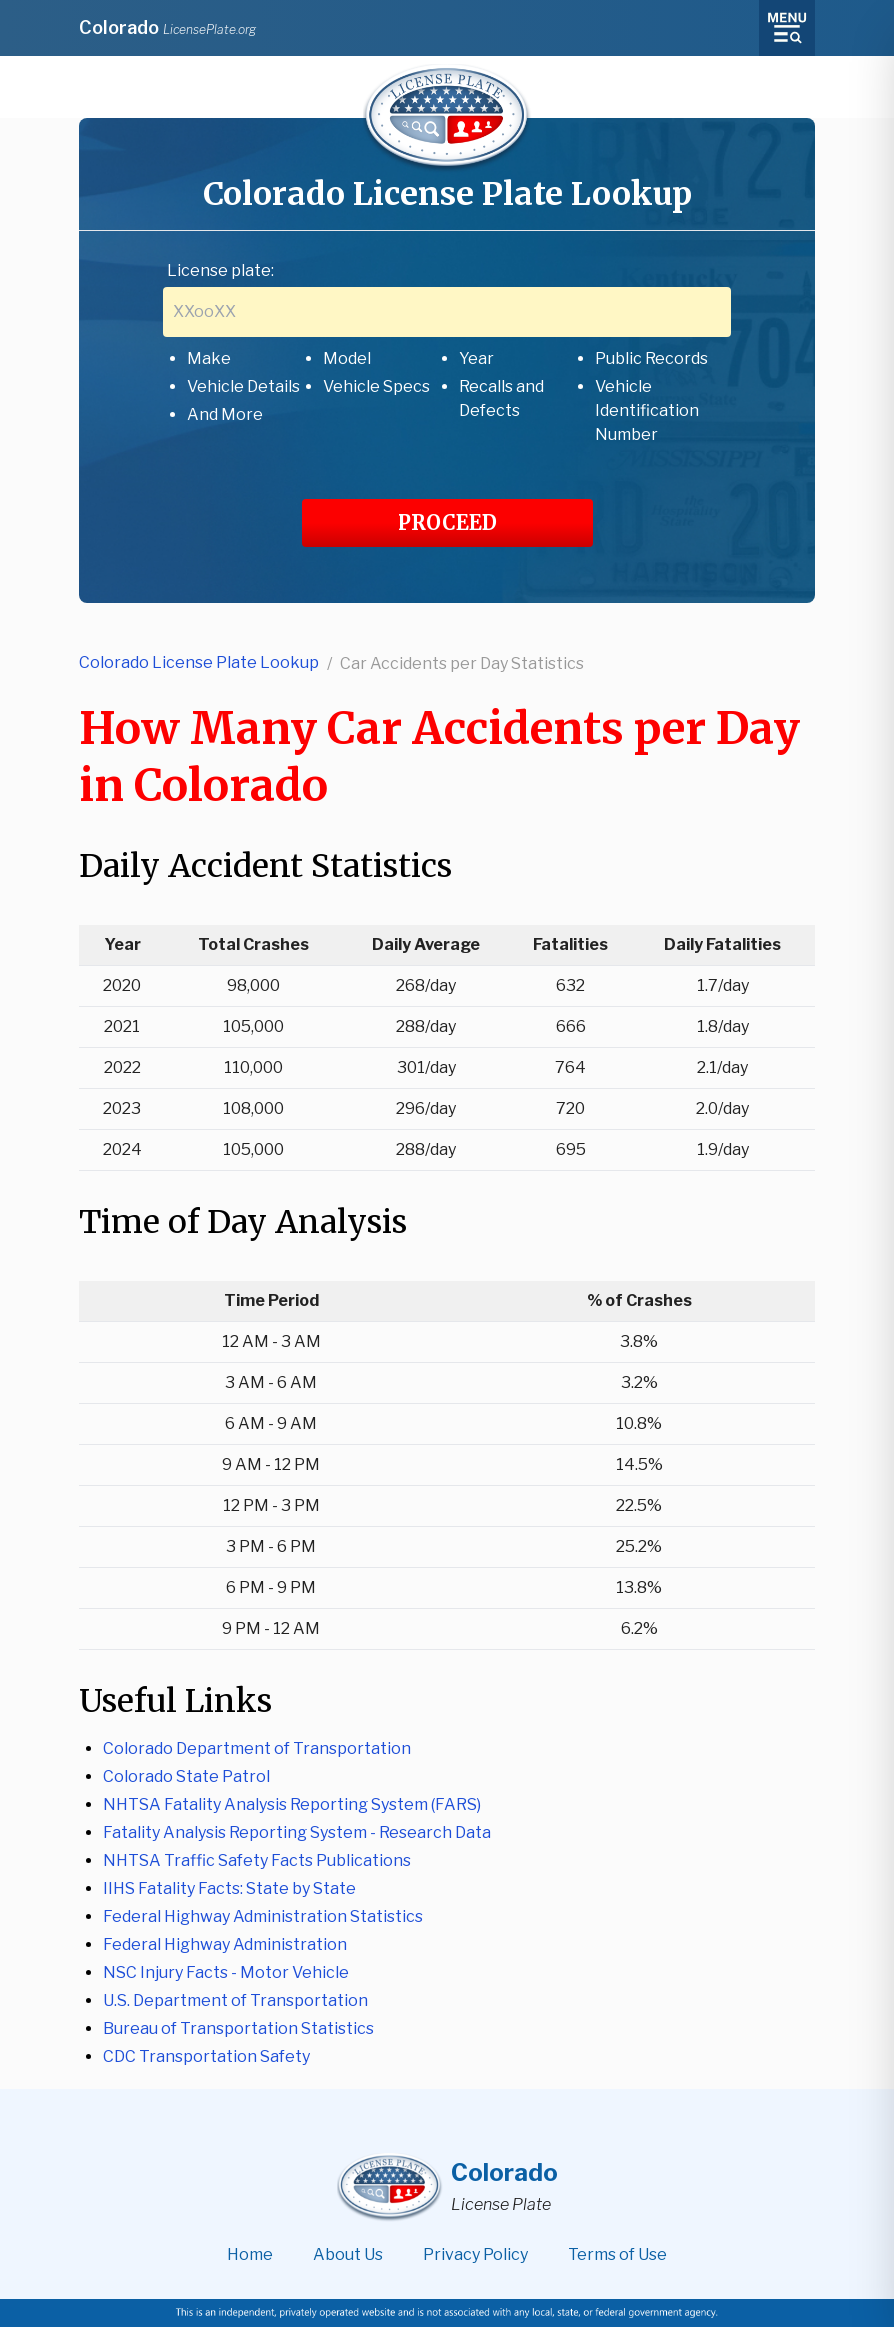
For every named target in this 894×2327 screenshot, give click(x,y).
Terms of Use (617, 2254)
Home (250, 2254)
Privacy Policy (475, 2254)
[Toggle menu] (787, 28)
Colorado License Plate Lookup (199, 662)
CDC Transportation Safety (206, 2056)
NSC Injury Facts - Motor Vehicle (226, 1972)
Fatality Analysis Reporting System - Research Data (297, 1832)
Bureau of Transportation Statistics (238, 2028)
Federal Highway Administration (225, 1944)
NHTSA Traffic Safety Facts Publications (257, 1860)
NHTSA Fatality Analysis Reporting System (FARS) (292, 1804)
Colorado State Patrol (186, 1776)
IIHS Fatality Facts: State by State (229, 1888)
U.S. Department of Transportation (235, 2000)
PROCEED (447, 522)
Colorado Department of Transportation (257, 1748)
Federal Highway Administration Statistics (263, 1916)
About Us (348, 2254)
